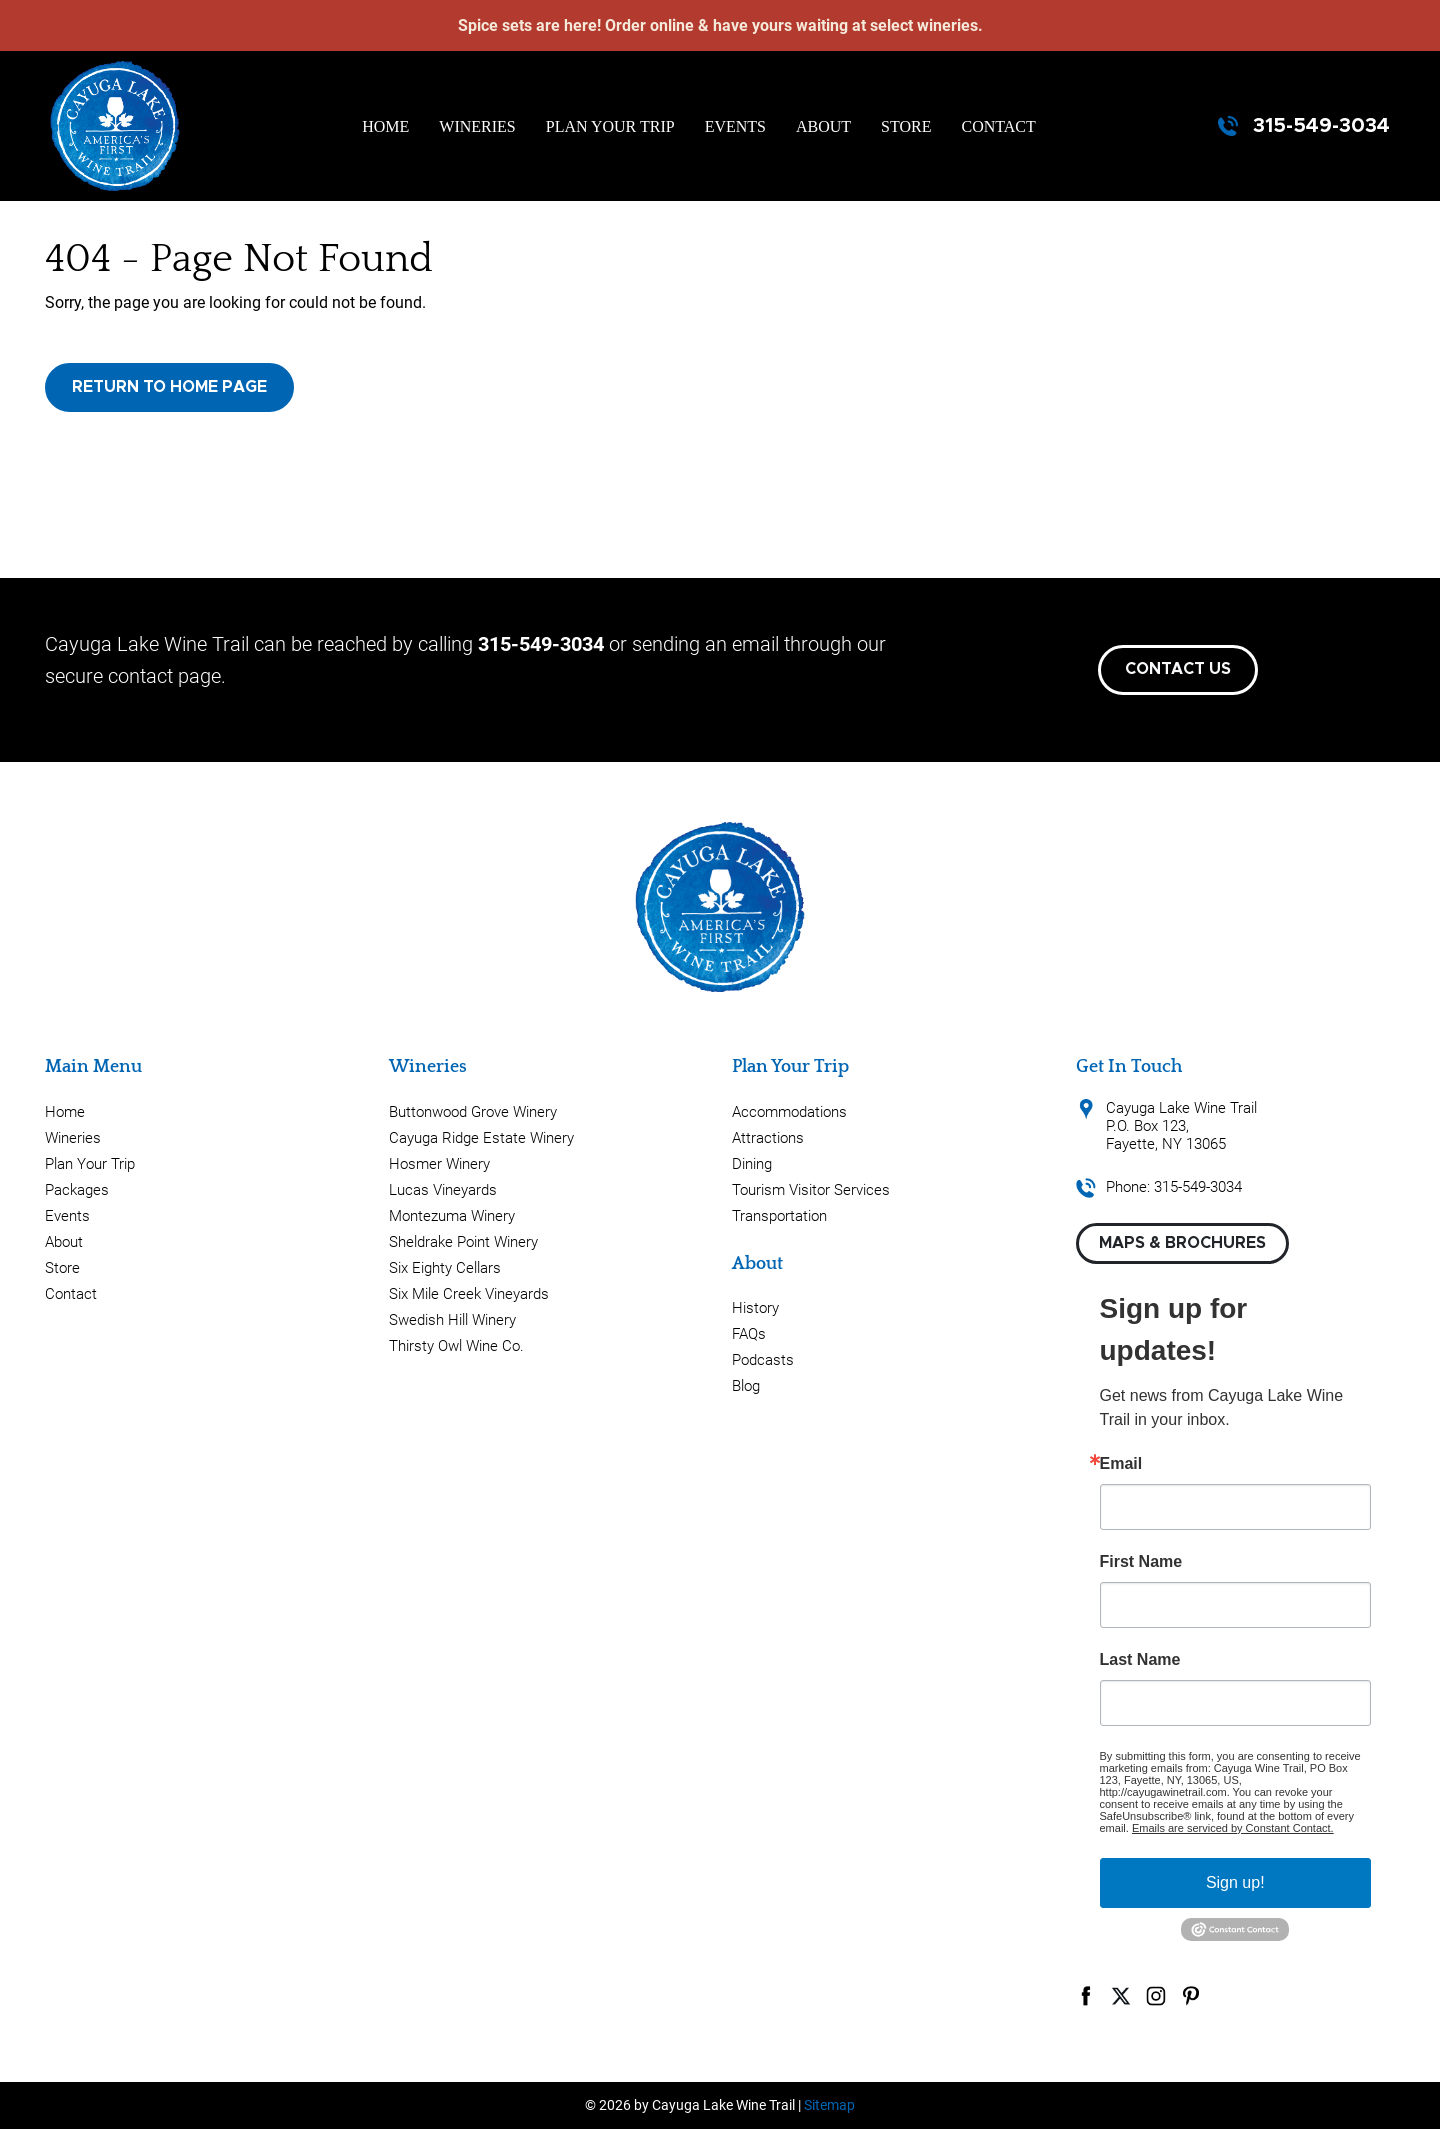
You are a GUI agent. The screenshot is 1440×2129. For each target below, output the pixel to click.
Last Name (1140, 1660)
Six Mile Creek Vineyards (469, 1294)
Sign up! (1235, 1882)
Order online (649, 25)
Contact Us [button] (1178, 669)
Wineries (477, 126)
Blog (746, 1386)
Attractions (768, 1138)
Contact (999, 126)
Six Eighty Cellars (445, 1268)
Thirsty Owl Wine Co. (456, 1346)
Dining (752, 1164)
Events (735, 126)
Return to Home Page (169, 387)
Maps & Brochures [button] (1182, 1243)
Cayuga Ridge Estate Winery (481, 1138)
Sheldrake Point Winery (463, 1242)
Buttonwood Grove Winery (473, 1112)
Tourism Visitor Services (811, 1190)
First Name (1141, 1562)
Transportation (779, 1216)
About (823, 126)
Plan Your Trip (610, 126)
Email (1121, 1464)
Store (906, 126)
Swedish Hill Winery (452, 1320)
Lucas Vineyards (443, 1190)
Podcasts (763, 1360)
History (755, 1308)
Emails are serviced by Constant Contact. (1233, 1828)
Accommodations (789, 1112)
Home (385, 126)
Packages (77, 1190)
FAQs (749, 1334)
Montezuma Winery (452, 1216)
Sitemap (829, 2105)
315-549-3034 (1321, 126)
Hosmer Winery (439, 1164)
